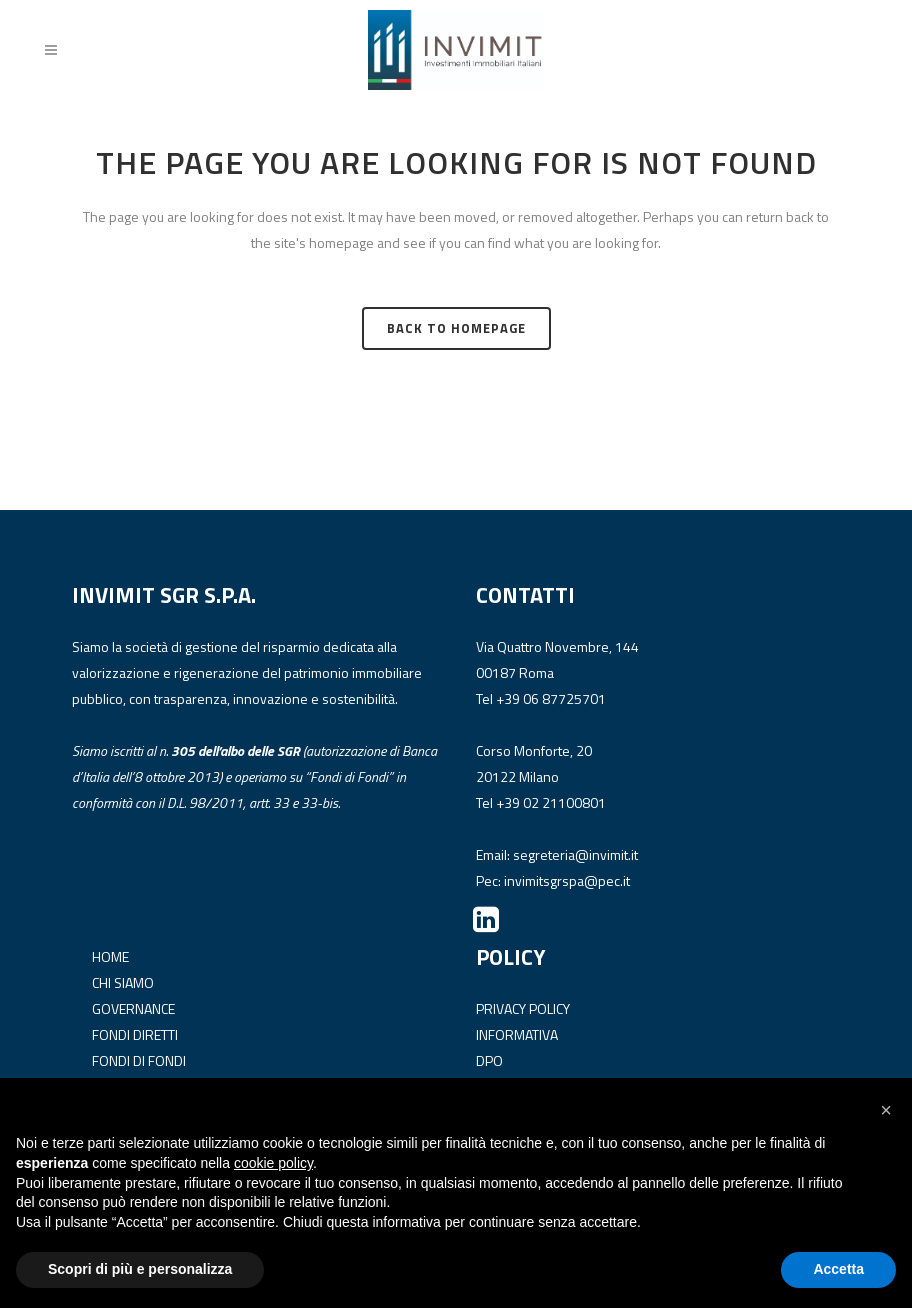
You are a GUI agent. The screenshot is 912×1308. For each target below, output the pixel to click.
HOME (110, 955)
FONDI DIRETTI (135, 1033)
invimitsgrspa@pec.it (567, 880)
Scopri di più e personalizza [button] (140, 1269)
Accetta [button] (838, 1269)
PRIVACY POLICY (523, 1007)
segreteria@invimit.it (575, 854)
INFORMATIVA (517, 1033)
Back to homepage (456, 328)
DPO (489, 1059)
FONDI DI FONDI (139, 1059)
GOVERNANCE (133, 1007)
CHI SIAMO (123, 981)
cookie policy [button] (273, 1163)
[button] (886, 1110)
